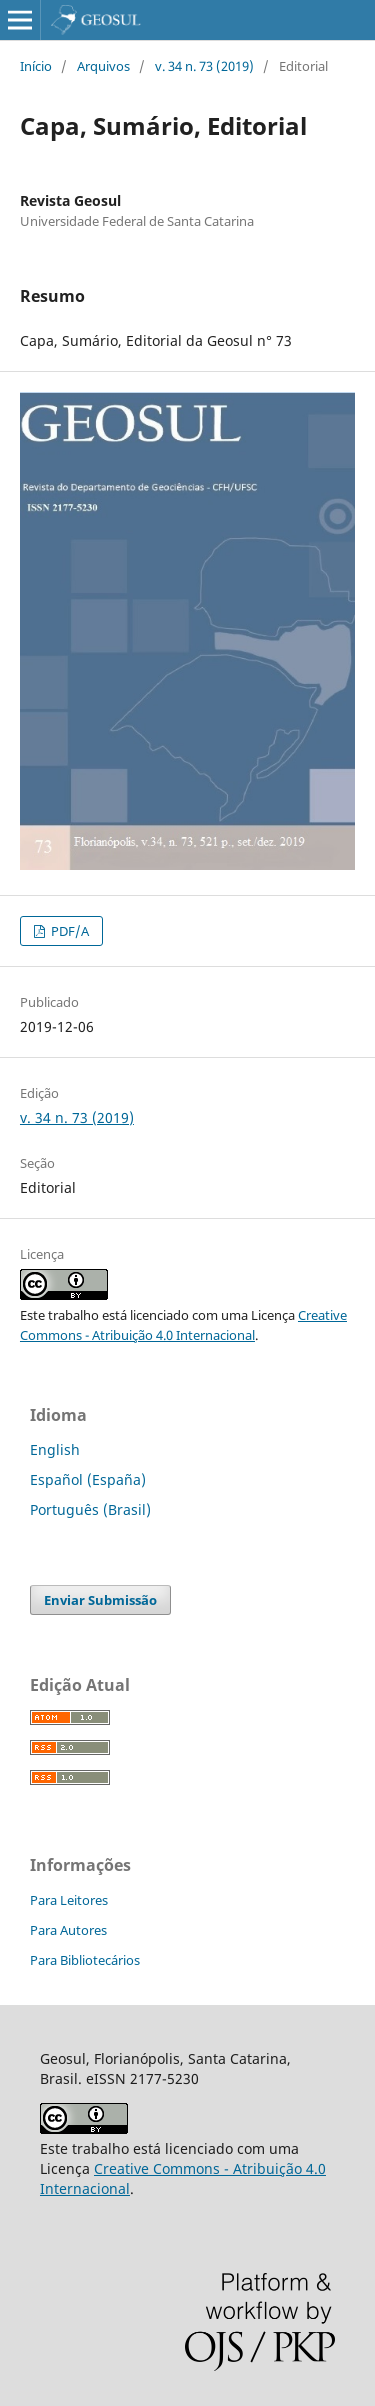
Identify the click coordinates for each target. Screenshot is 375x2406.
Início (36, 66)
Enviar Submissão (100, 1600)
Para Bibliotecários (85, 1960)
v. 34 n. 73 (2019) (204, 66)
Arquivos (103, 66)
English (55, 1449)
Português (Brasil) (90, 1509)
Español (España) (88, 1479)
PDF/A (68, 931)
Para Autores (68, 1930)
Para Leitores (69, 1900)
